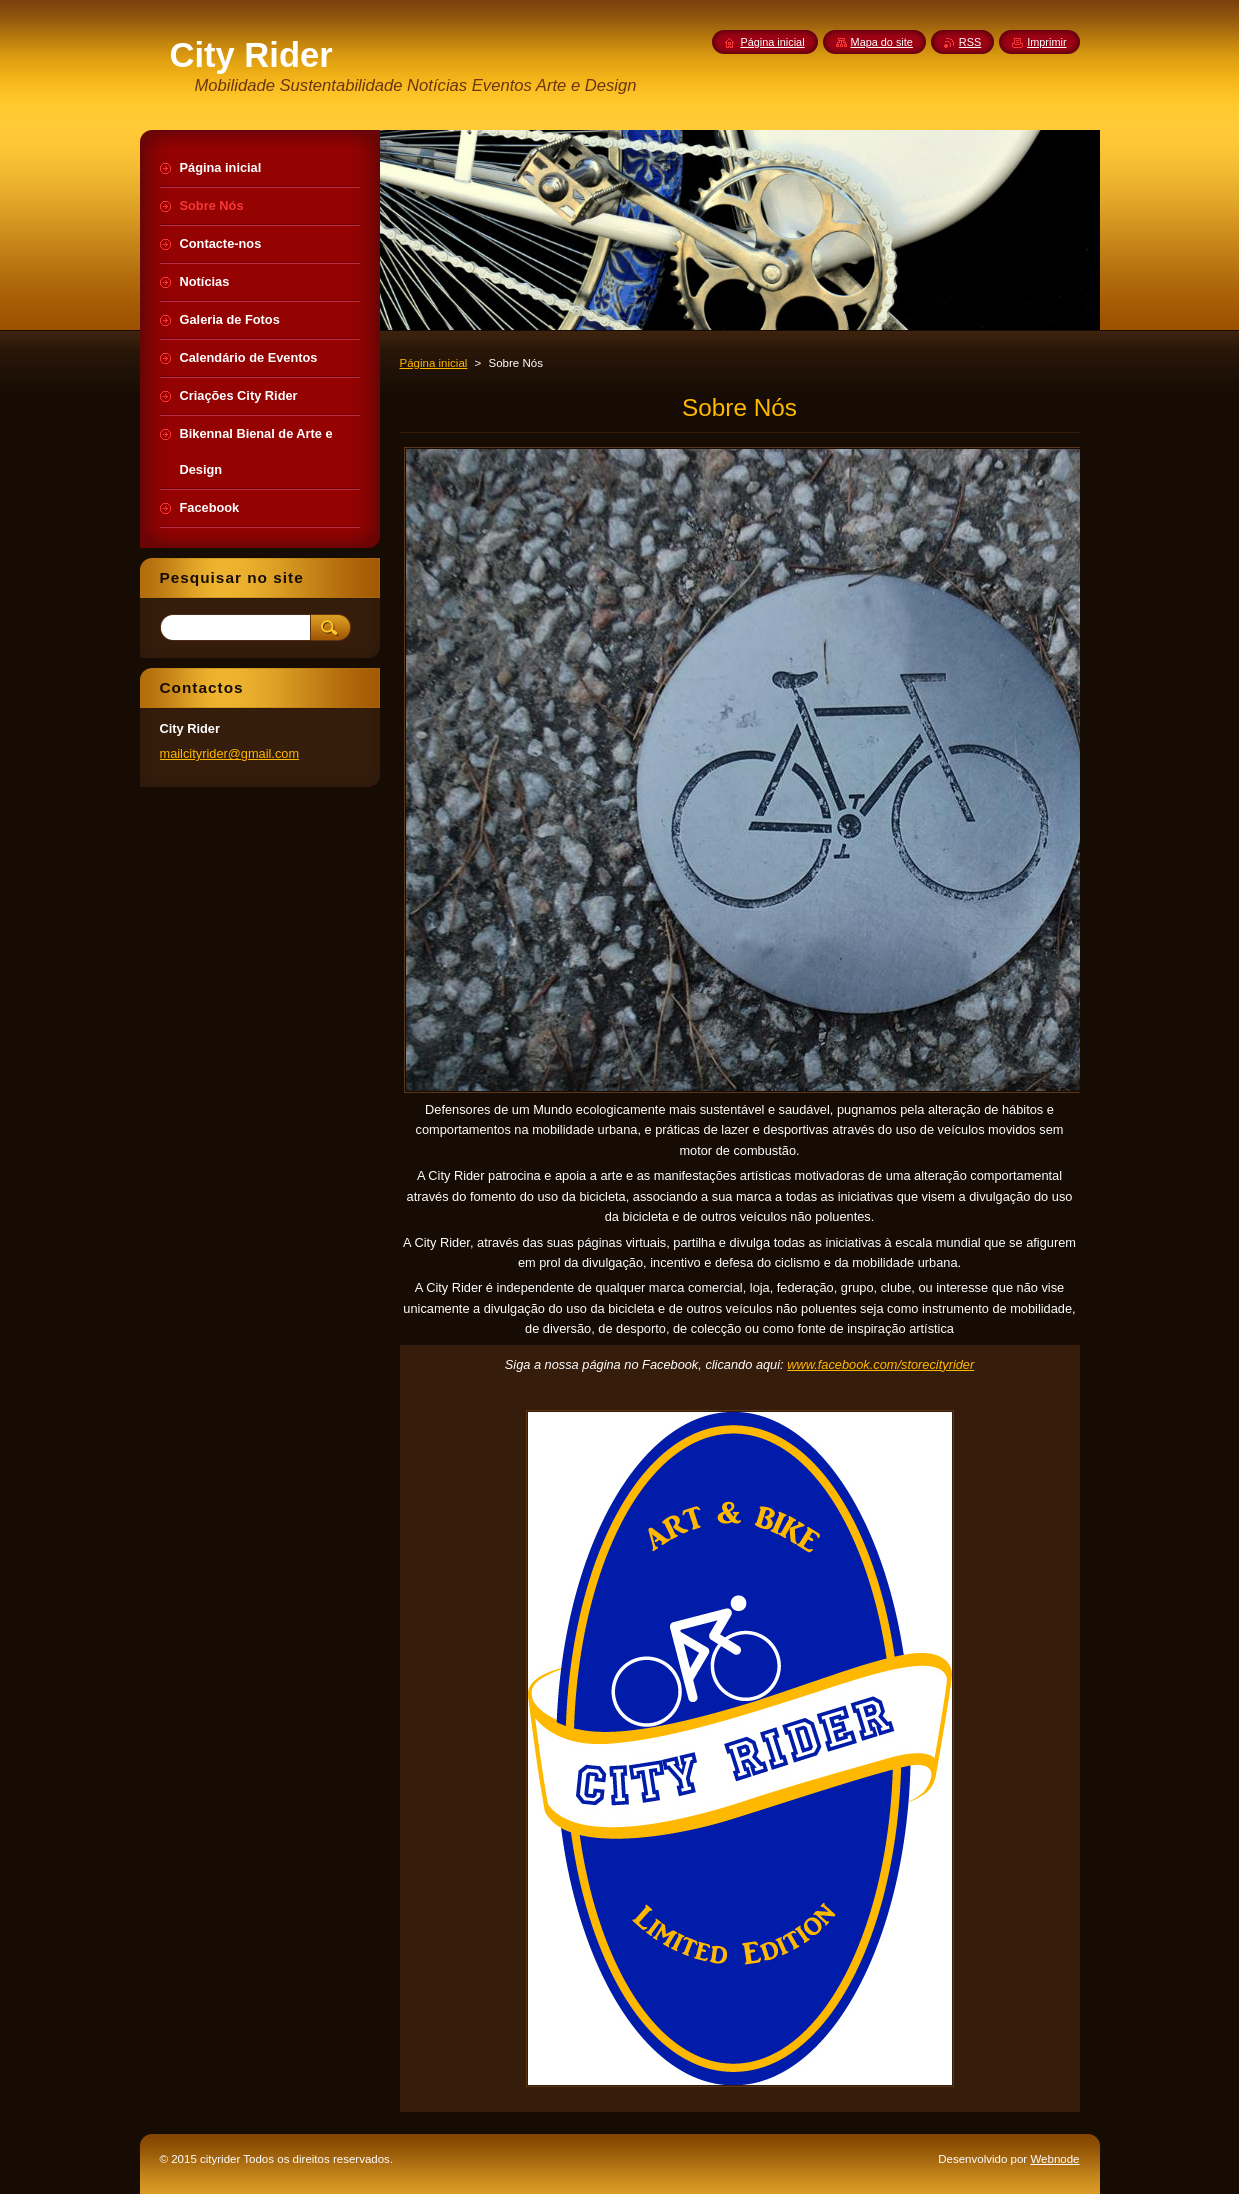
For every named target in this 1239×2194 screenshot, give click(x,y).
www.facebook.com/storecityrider (880, 1364)
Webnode (1054, 2159)
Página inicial (434, 363)
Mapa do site (882, 42)
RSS (970, 42)
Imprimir (1046, 42)
